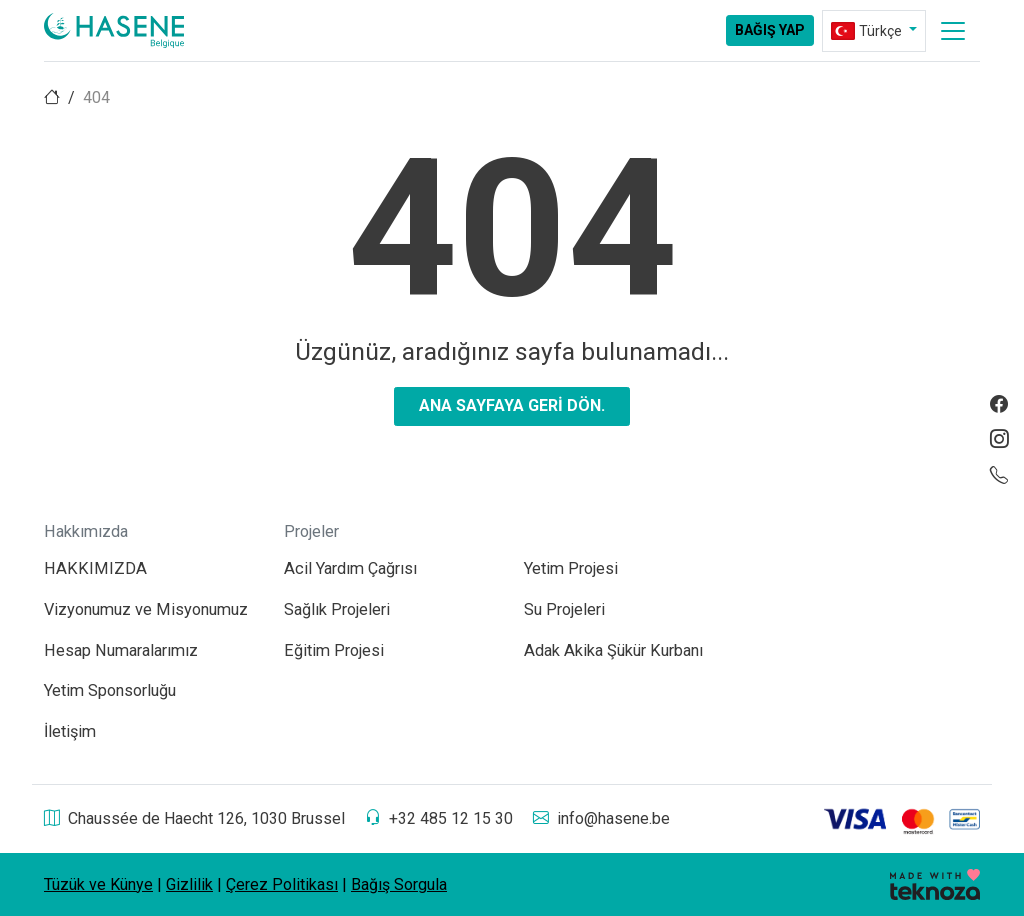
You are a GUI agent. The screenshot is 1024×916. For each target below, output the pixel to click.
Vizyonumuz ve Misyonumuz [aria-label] (146, 609)
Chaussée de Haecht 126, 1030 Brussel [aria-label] (194, 818)
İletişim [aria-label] (70, 731)
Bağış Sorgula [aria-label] (399, 884)
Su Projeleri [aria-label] (564, 609)
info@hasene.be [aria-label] (601, 818)
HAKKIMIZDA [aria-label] (95, 568)
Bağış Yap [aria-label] (770, 30)
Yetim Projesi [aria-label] (571, 568)
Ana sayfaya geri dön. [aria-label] (512, 405)
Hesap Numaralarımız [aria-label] (121, 650)
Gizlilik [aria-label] (189, 884)
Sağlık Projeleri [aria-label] (337, 609)
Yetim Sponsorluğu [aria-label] (110, 690)
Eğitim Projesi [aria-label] (334, 650)
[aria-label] (114, 30)
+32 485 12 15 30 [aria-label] (439, 818)
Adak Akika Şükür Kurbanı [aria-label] (613, 650)
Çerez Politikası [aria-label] (282, 884)
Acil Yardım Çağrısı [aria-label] (350, 568)
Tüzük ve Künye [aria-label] (98, 884)
